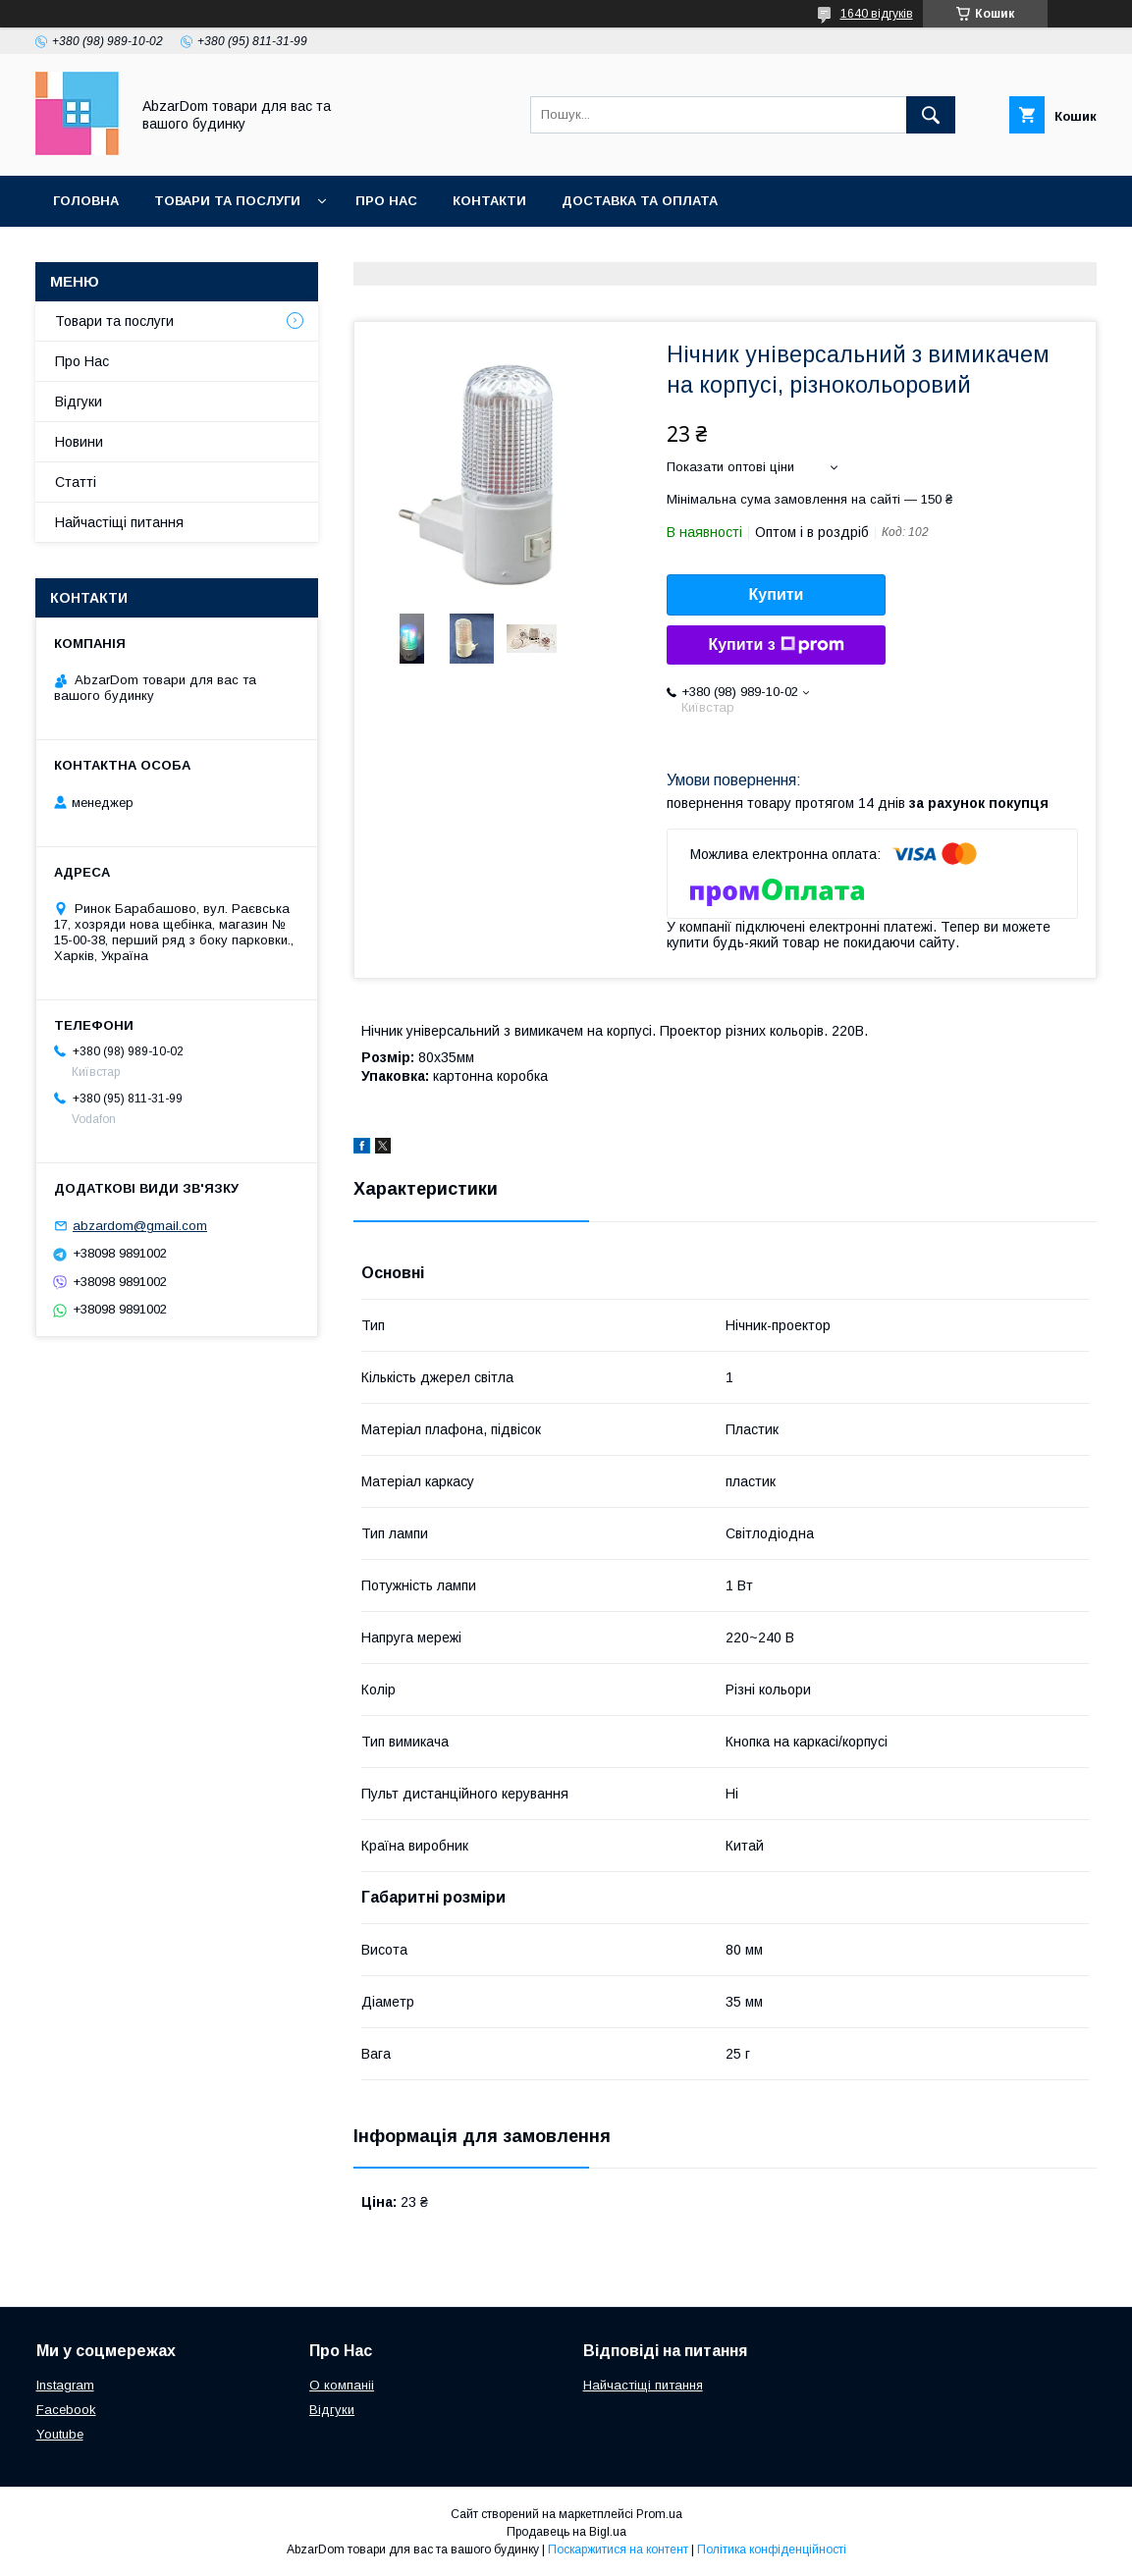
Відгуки (78, 401)
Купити (776, 594)
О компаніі (341, 2385)
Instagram (65, 2385)
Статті (75, 482)
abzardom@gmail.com (140, 1225)
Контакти (489, 200)
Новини (79, 442)
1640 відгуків (876, 14)
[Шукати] (930, 115)
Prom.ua (659, 2514)
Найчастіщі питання (119, 522)
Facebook (66, 2409)
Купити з (775, 645)
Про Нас (386, 200)
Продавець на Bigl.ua (566, 2532)
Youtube (59, 2434)
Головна (86, 200)
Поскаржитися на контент (618, 2549)
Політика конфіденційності (771, 2549)
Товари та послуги (227, 200)
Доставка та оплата (640, 200)
